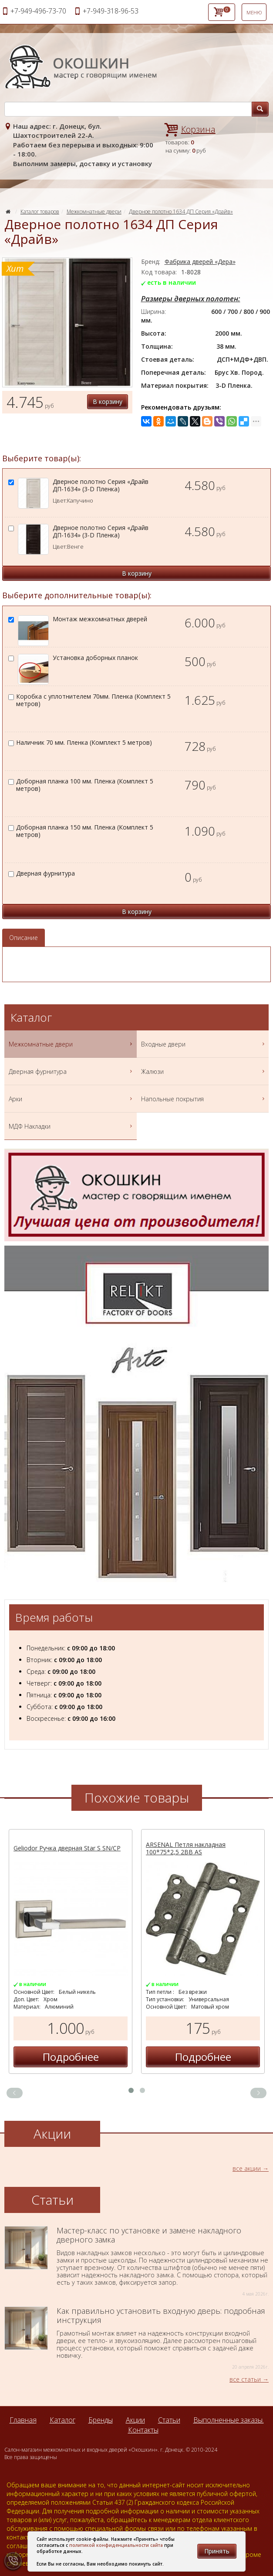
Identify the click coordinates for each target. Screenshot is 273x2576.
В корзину (107, 401)
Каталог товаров (39, 211)
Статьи (169, 2420)
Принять (216, 2551)
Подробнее (71, 2056)
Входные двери (204, 1043)
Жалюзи (204, 1071)
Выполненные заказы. (228, 2420)
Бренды (100, 2420)
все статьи (245, 2379)
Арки (72, 1098)
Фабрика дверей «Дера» (200, 261)
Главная (23, 2420)
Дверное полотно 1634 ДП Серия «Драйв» (181, 211)
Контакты (143, 2430)
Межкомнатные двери (94, 211)
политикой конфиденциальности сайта (116, 2545)
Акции (135, 2420)
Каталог (62, 2420)
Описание (23, 937)
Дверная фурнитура (72, 1071)
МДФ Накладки (72, 1126)
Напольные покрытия (204, 1098)
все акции (247, 2168)
